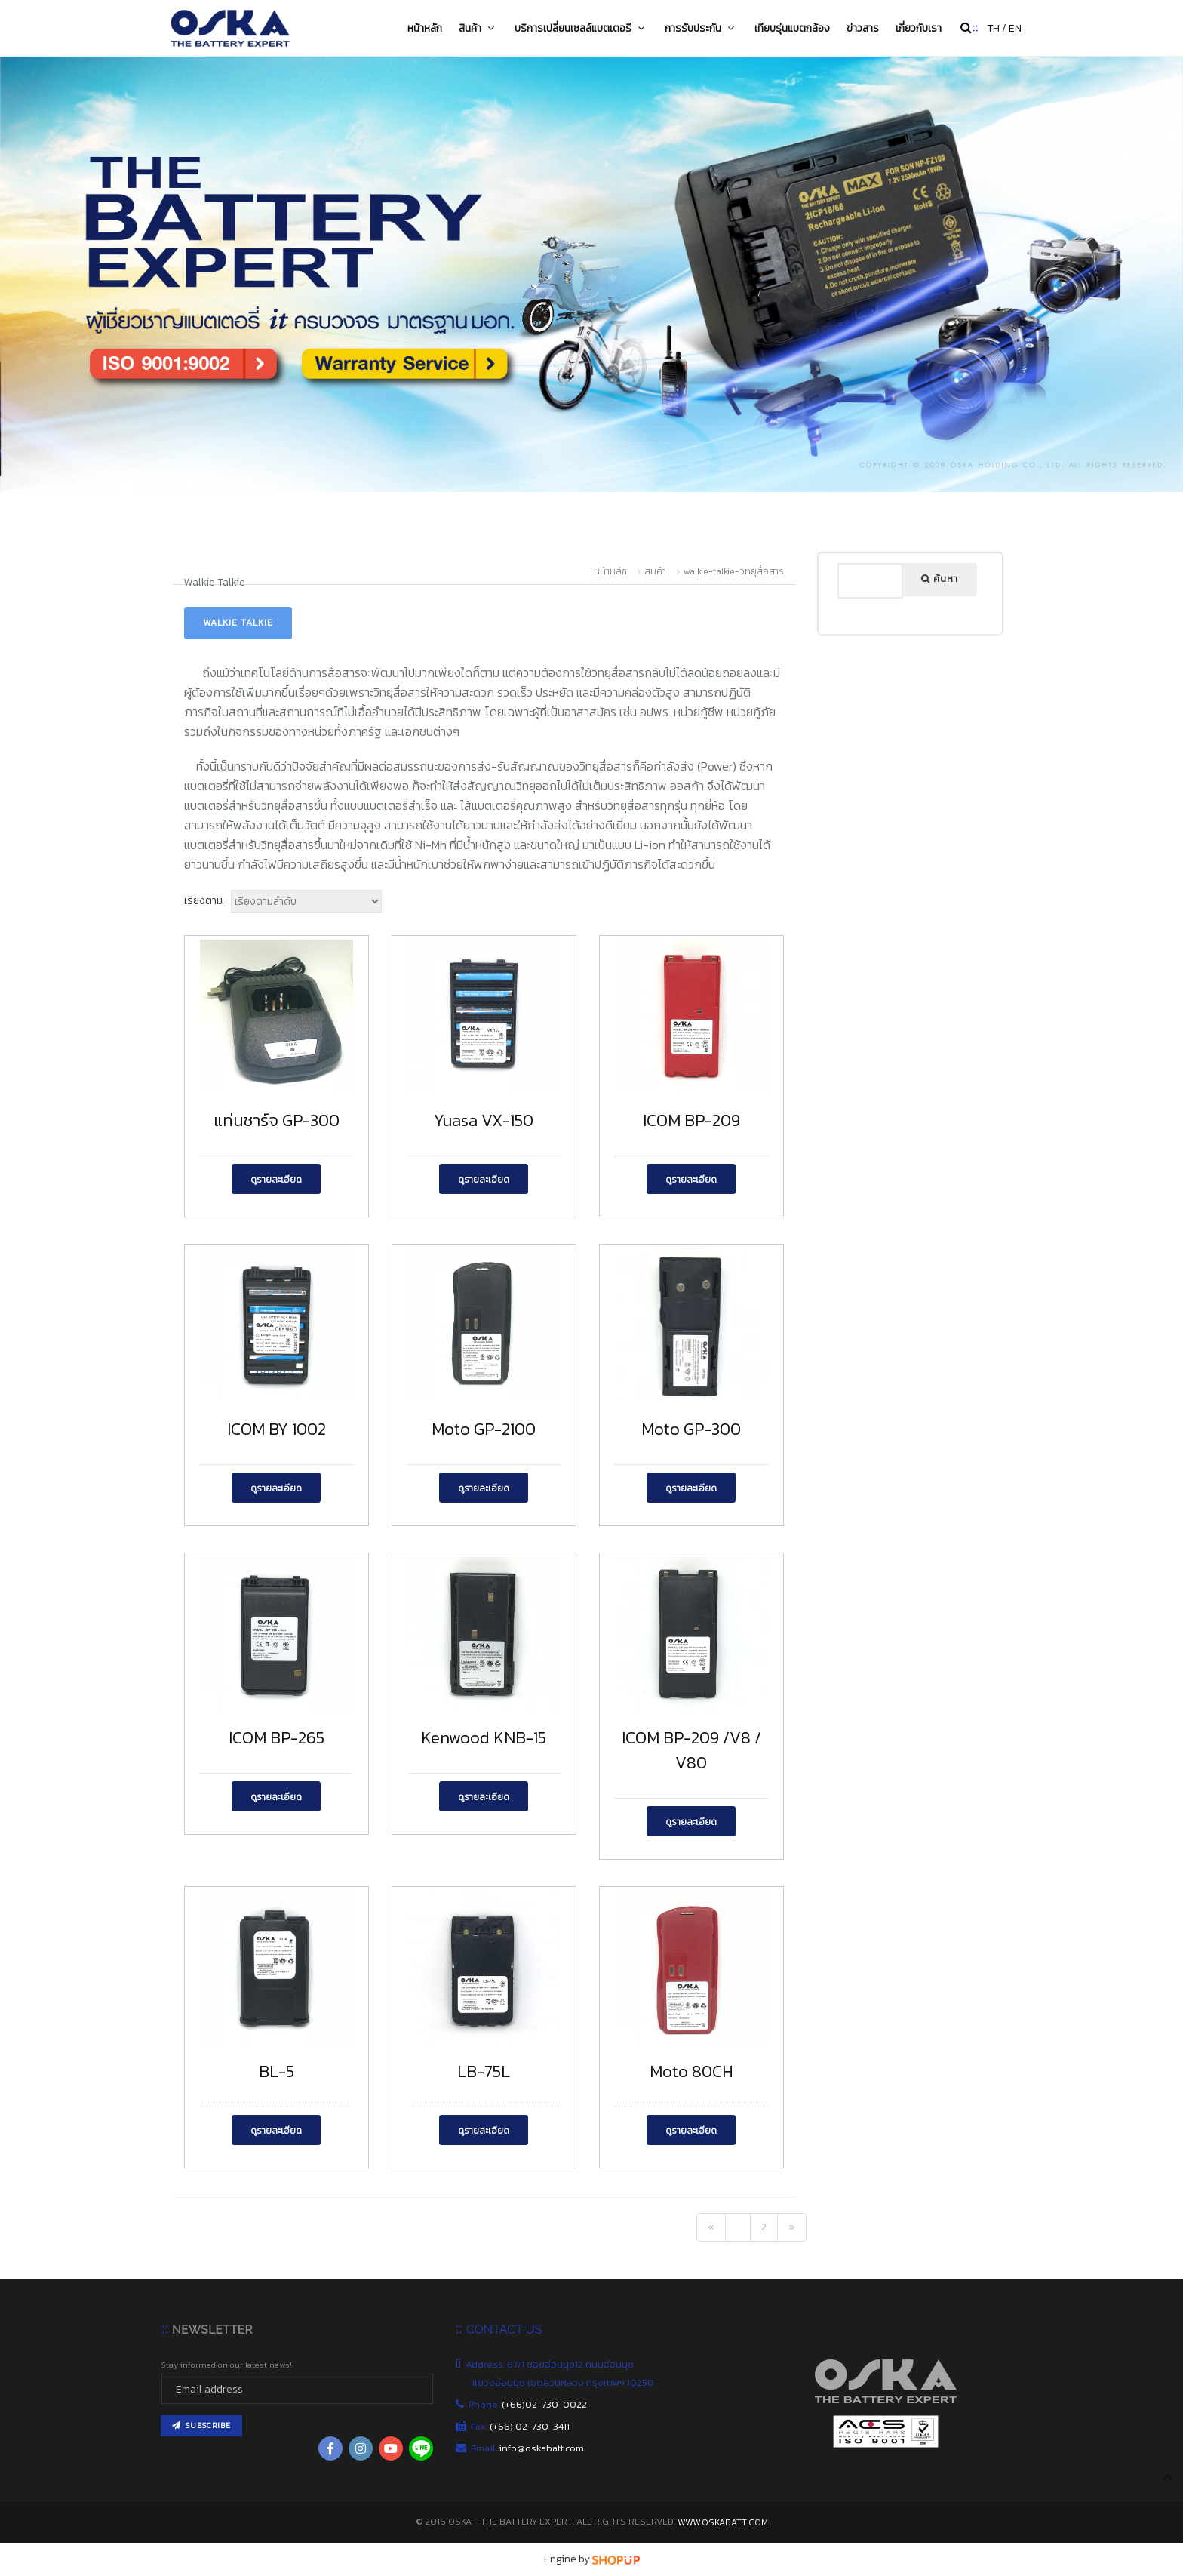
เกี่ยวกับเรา (919, 28)
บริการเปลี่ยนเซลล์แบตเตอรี (581, 28)
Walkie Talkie (238, 622)
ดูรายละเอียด (276, 1179)
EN (1015, 28)
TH (993, 28)
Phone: (529, 2404)
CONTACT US (504, 2329)
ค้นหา (939, 579)
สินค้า (478, 28)
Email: (528, 2448)
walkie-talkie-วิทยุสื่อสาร (734, 571)
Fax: (521, 2426)
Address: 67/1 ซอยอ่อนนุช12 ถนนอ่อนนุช (553, 2364)
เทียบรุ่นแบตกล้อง (792, 28)
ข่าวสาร (863, 28)
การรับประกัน (701, 28)
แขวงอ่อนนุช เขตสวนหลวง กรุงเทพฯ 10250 (564, 2382)
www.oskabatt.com (723, 2522)
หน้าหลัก (424, 28)
